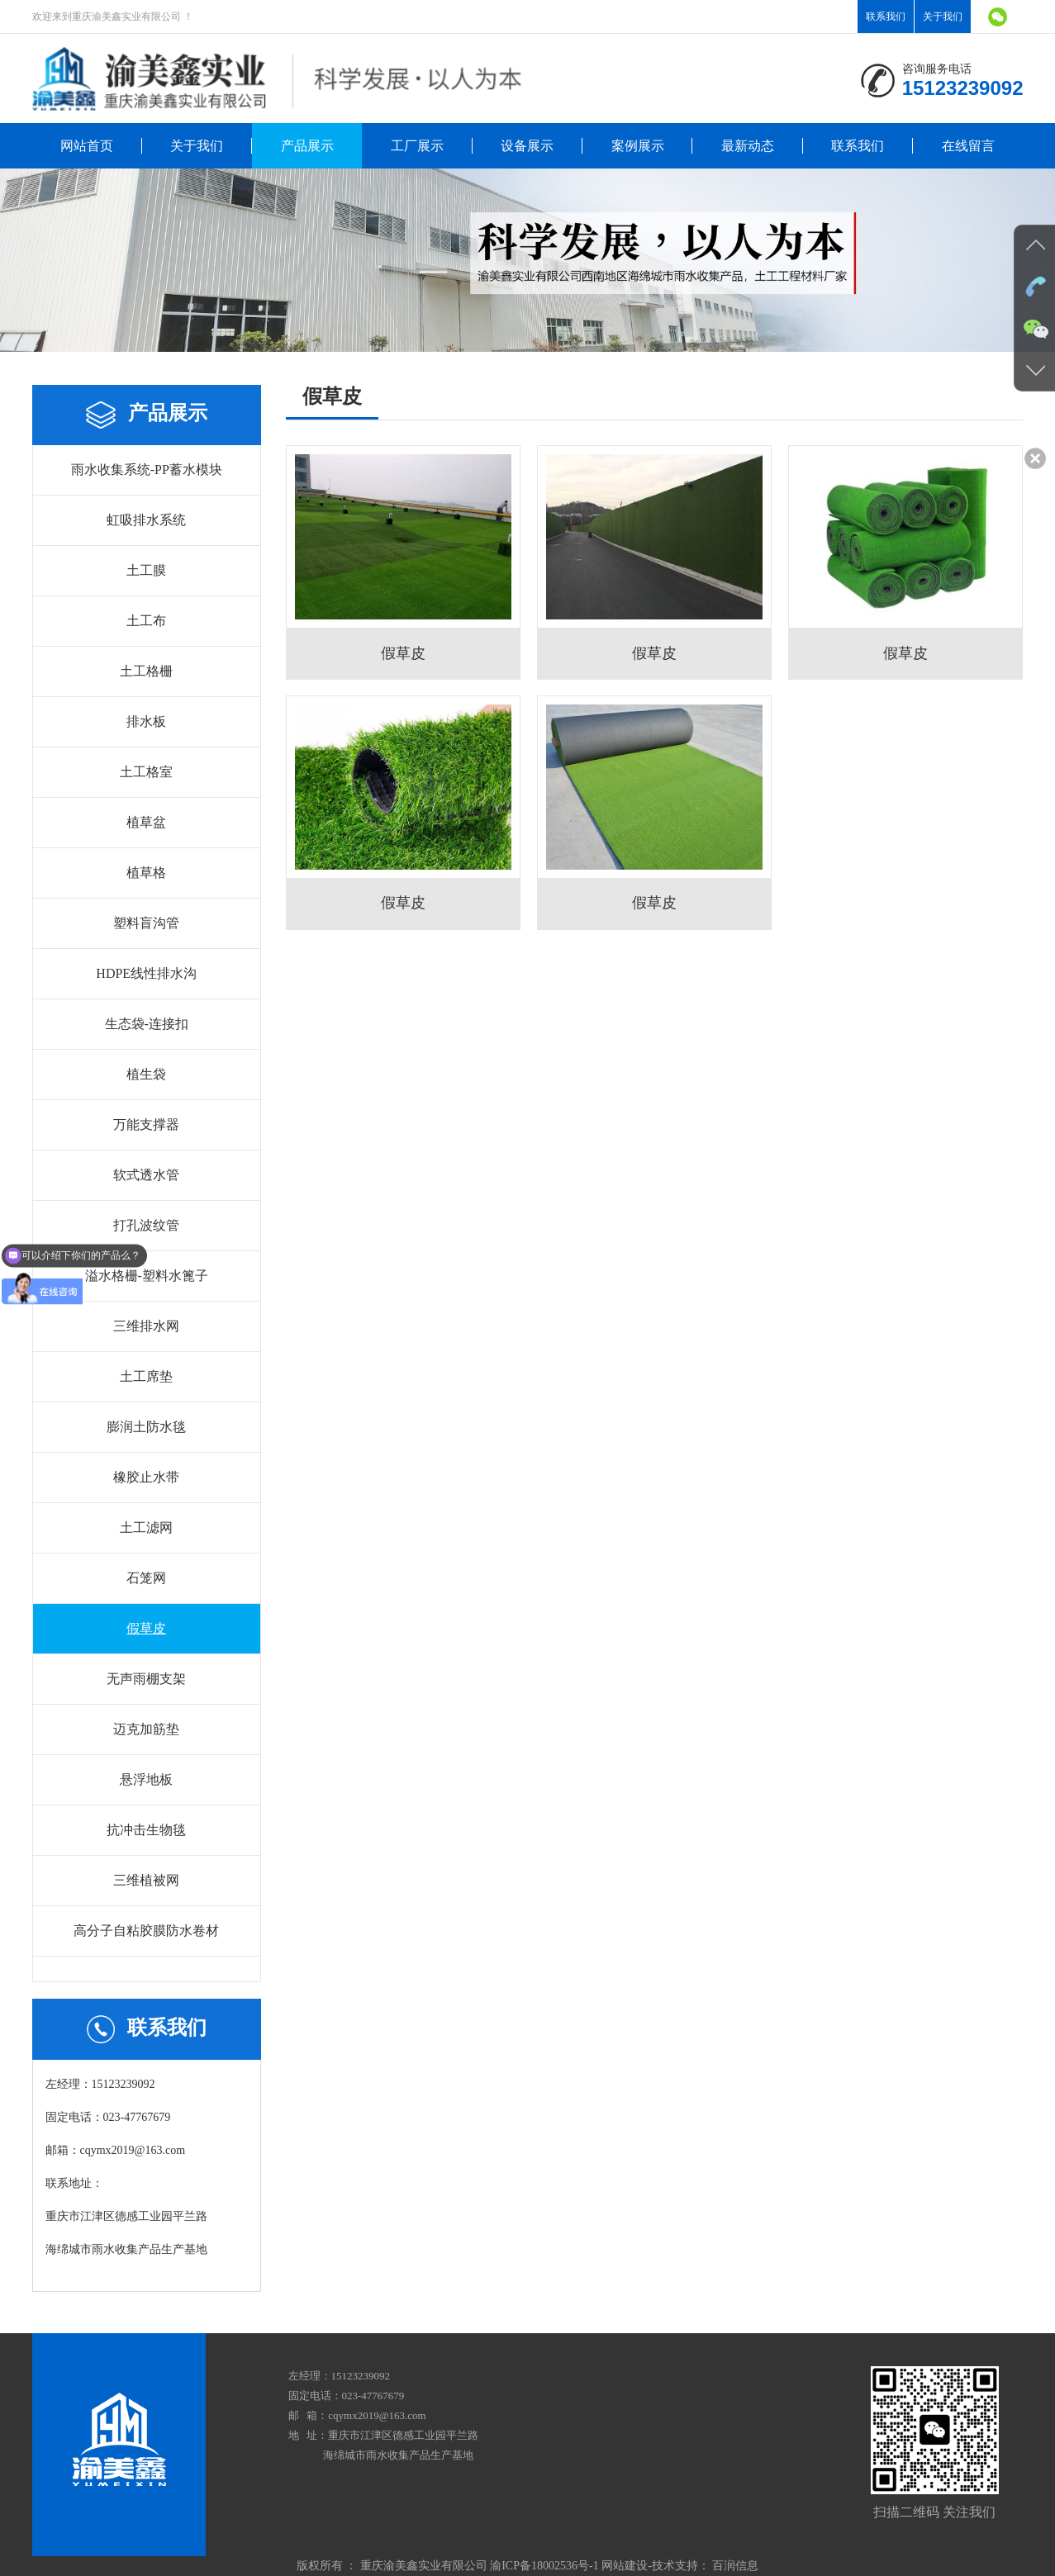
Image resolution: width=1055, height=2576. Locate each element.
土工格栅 (146, 671)
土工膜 (146, 570)
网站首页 (86, 146)
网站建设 (624, 2565)
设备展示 (527, 146)
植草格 (146, 873)
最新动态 (747, 146)
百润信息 (735, 2565)
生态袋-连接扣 (146, 1024)
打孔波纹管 (146, 1225)
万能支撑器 (146, 1124)
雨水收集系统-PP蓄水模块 (146, 470)
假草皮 (146, 1628)
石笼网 (146, 1578)
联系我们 (885, 16)
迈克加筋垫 (146, 1729)
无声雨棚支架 (146, 1679)
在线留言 (968, 146)
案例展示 (637, 146)
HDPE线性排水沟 (146, 973)
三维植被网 (146, 1880)
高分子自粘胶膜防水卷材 (146, 1931)
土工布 (146, 621)
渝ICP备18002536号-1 (544, 2565)
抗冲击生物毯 (146, 1830)
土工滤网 (146, 1527)
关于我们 (942, 16)
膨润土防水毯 (146, 1427)
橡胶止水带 (146, 1477)
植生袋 (146, 1074)
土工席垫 (146, 1376)
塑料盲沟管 (146, 923)
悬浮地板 (146, 1779)
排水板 (146, 721)
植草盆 (146, 822)
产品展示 (307, 146)
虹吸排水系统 (146, 520)
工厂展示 (417, 146)
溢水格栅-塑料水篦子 (146, 1276)
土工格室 (146, 772)
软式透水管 (146, 1175)
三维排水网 (146, 1326)
